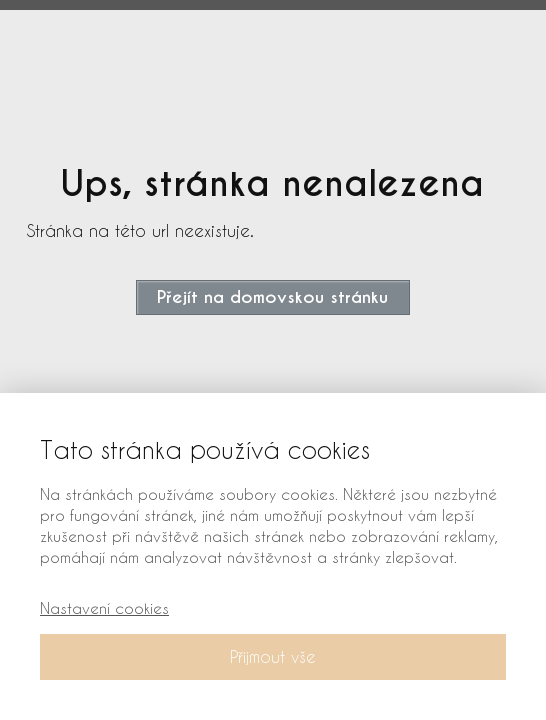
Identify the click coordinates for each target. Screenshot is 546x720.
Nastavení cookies (104, 608)
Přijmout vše (273, 656)
